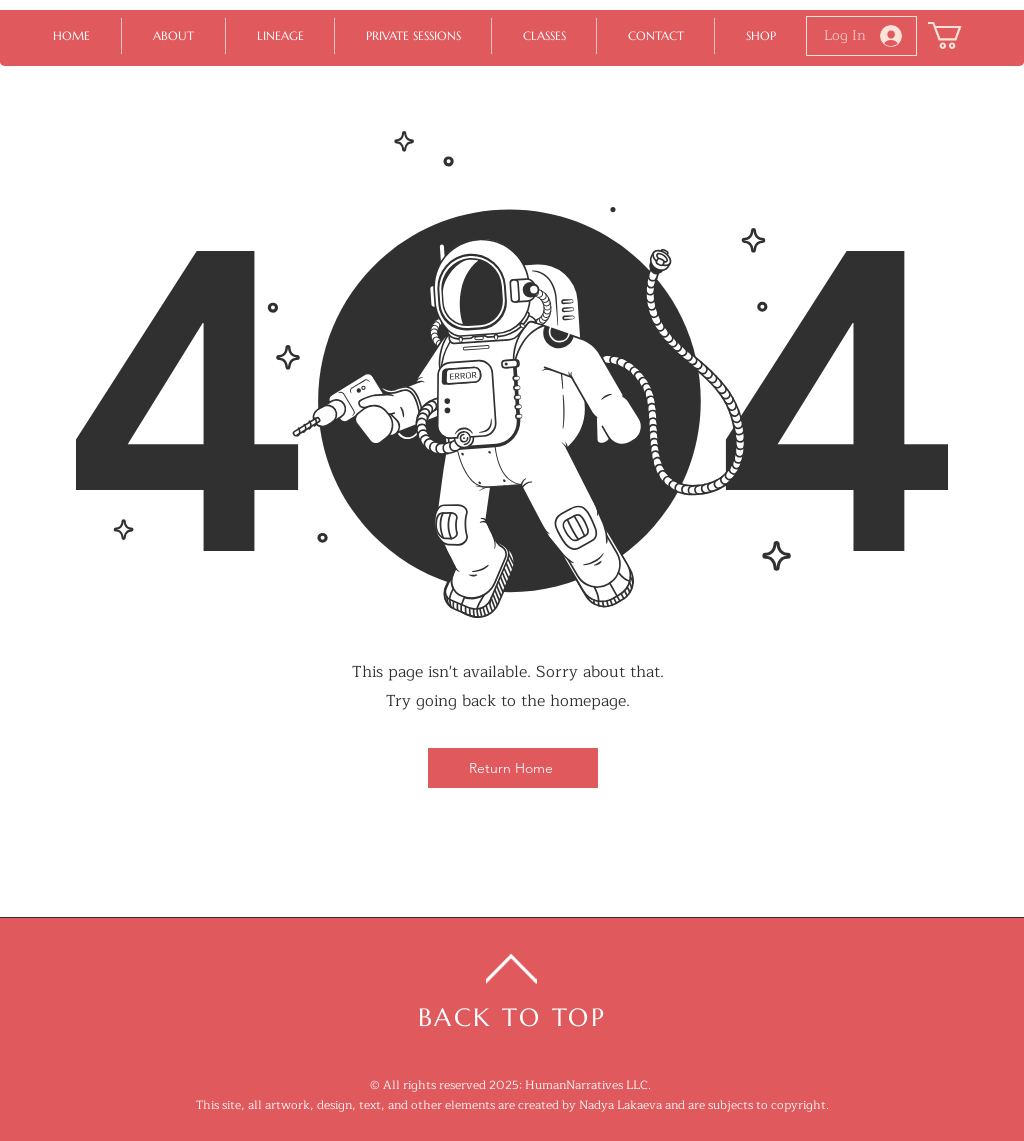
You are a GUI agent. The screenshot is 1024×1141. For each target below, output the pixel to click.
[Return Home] (513, 768)
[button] (961, 35)
